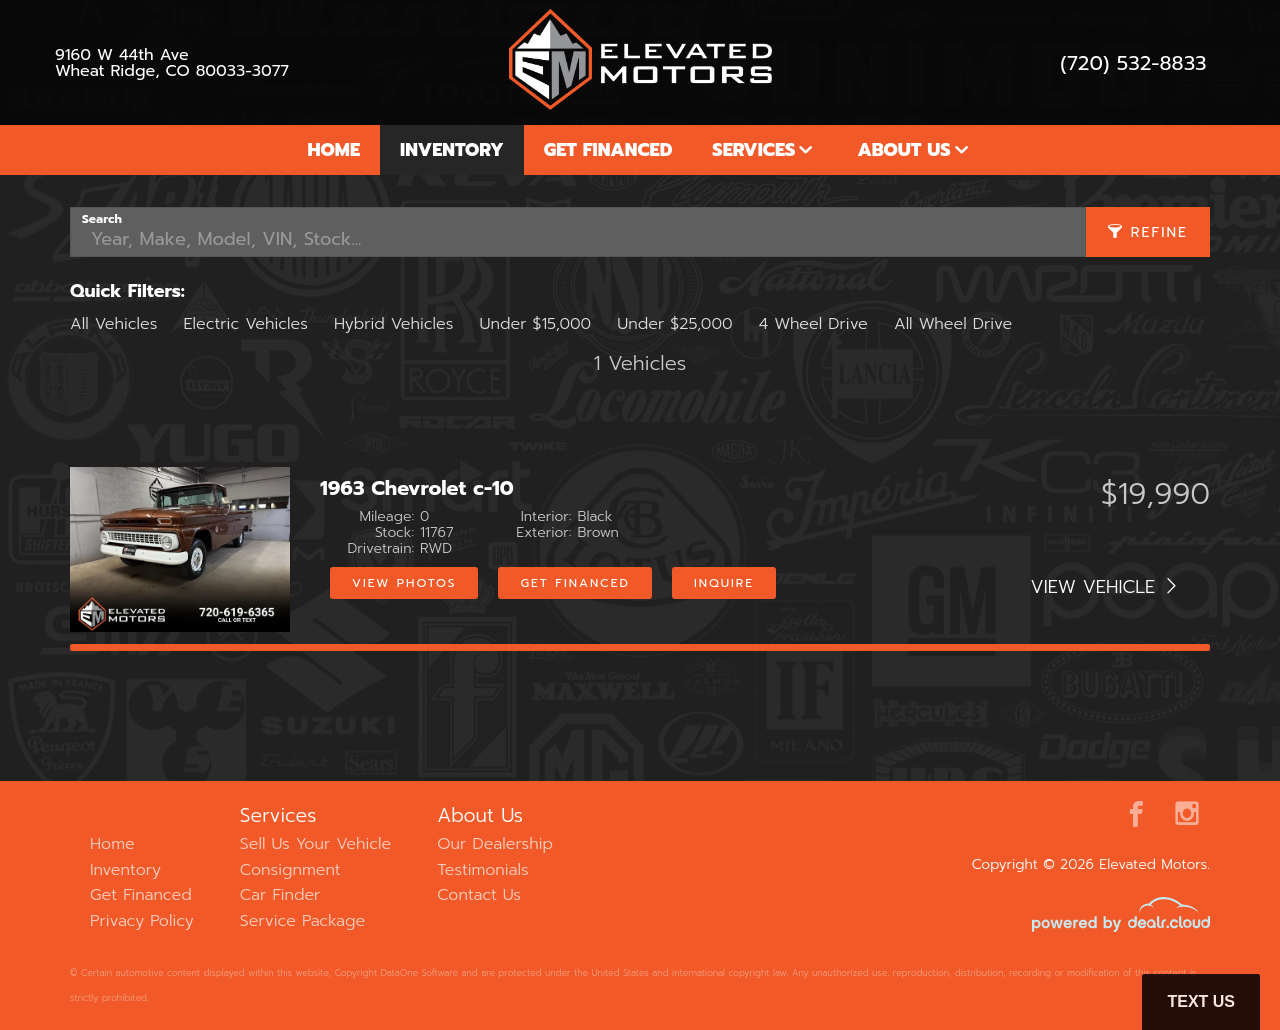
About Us (903, 150)
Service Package (302, 921)
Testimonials (482, 870)
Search (102, 219)
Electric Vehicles (245, 324)
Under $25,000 (674, 324)
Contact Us (479, 895)
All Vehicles (113, 324)
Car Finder (280, 895)
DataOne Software (419, 973)
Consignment (290, 870)
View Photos (404, 583)
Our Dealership (495, 844)
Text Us (1201, 1001)
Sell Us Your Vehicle (315, 844)
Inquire (724, 583)
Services (753, 150)
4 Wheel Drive (813, 324)
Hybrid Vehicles (393, 324)
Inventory (452, 150)
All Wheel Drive (953, 324)
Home (333, 150)
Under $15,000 (535, 324)
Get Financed (608, 150)
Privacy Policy (142, 921)
